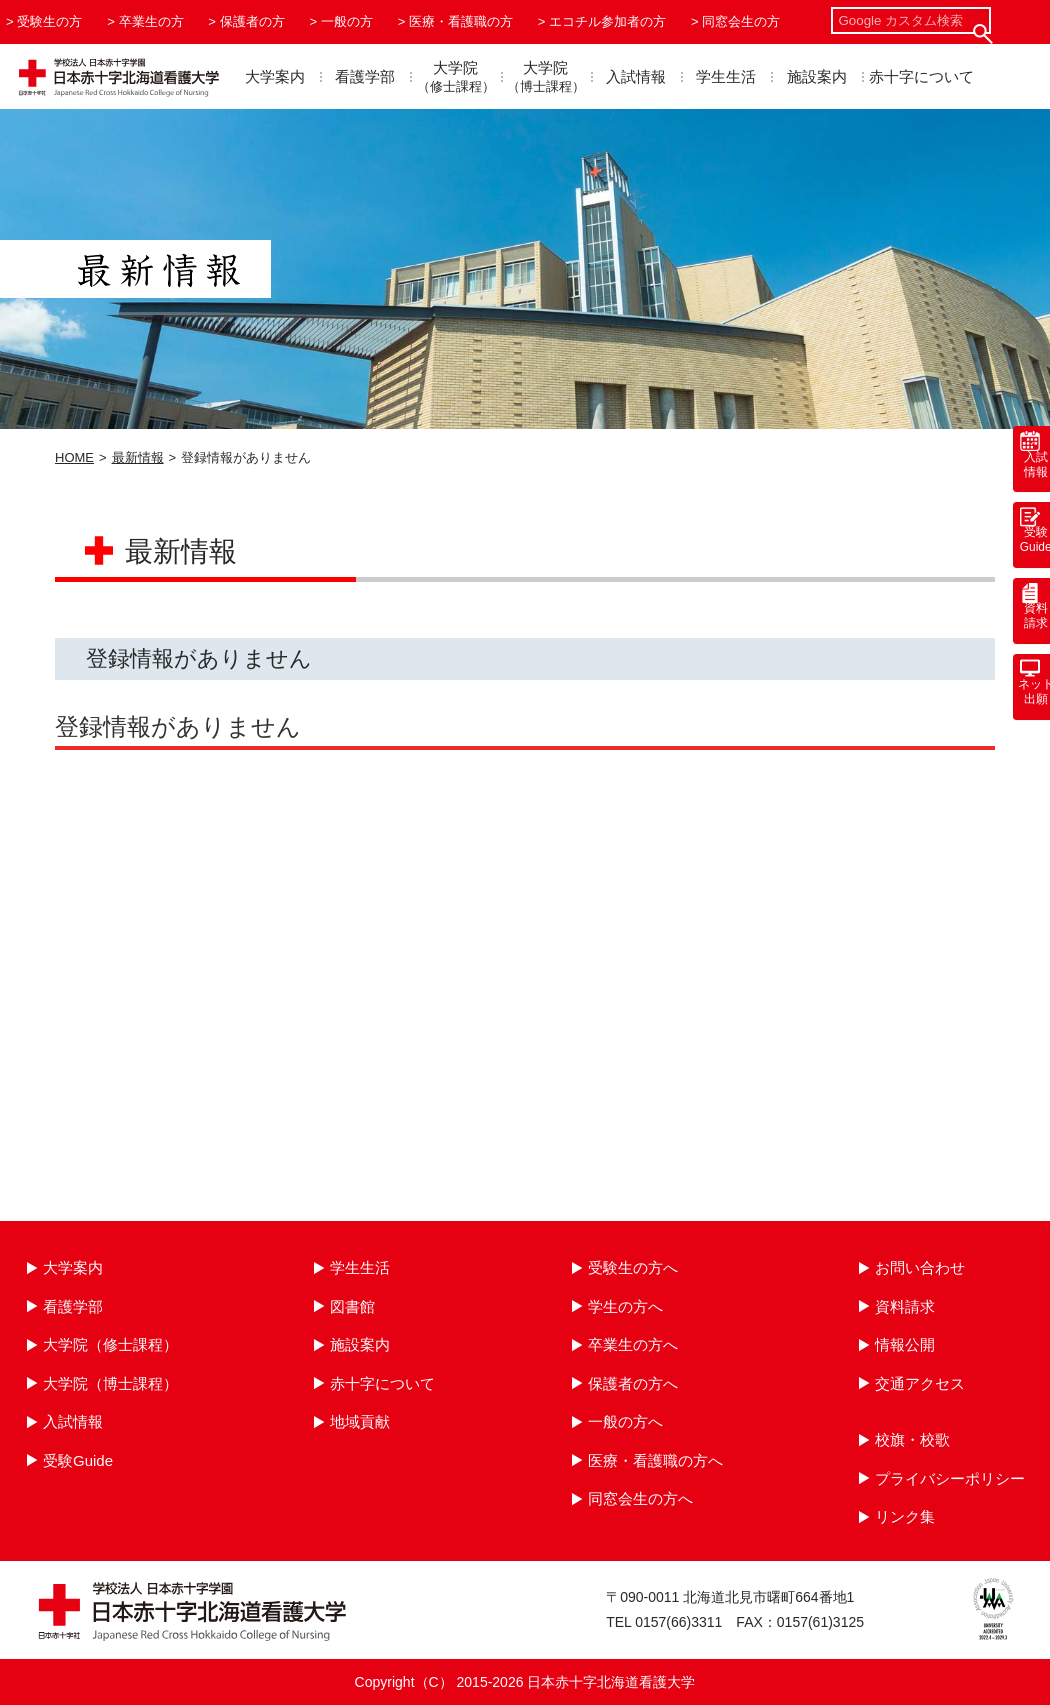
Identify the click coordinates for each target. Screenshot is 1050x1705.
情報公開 (905, 1344)
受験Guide (78, 1460)
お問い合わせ (920, 1267)
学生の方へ (625, 1306)
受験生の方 (49, 21)
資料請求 (905, 1306)
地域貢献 (360, 1421)
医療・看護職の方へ (655, 1460)
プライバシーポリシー (950, 1478)
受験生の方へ (633, 1267)
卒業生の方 (151, 21)
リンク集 (905, 1516)
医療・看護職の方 (461, 21)
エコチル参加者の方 (607, 21)
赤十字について (921, 76)
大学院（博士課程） (110, 1383)
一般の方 (347, 21)
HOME (74, 457)
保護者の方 (252, 21)
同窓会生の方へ (640, 1498)
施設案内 (817, 76)
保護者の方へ (633, 1383)
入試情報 (636, 76)
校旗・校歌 (912, 1439)
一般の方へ (625, 1421)
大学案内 (275, 76)
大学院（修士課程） (110, 1344)
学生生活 (726, 76)
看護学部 (365, 76)
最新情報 (138, 457)
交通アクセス (920, 1383)
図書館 (352, 1306)
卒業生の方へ (633, 1344)
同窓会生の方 (741, 21)
